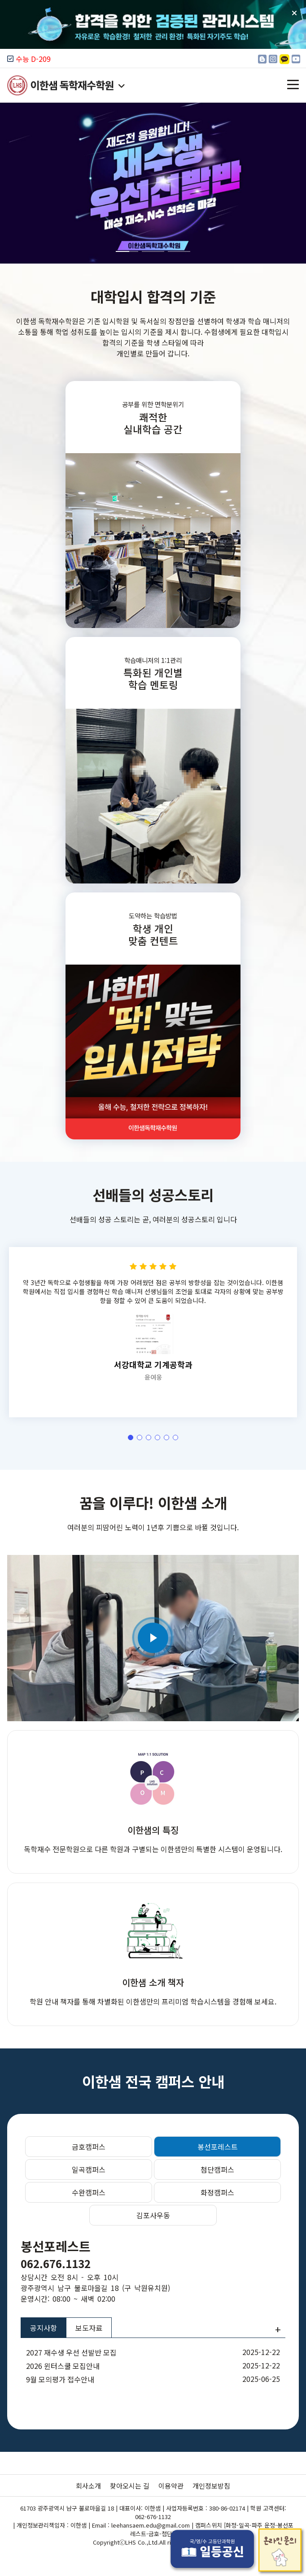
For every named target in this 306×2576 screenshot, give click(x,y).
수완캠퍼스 (88, 2192)
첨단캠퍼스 (217, 2169)
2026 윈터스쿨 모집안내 (63, 2365)
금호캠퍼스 (88, 2146)
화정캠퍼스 (217, 2192)
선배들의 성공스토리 (153, 1237)
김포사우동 (153, 2215)
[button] (295, 183)
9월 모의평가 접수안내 (60, 2379)
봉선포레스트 (217, 2146)
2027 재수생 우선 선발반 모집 (71, 2352)
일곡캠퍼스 (88, 2169)
